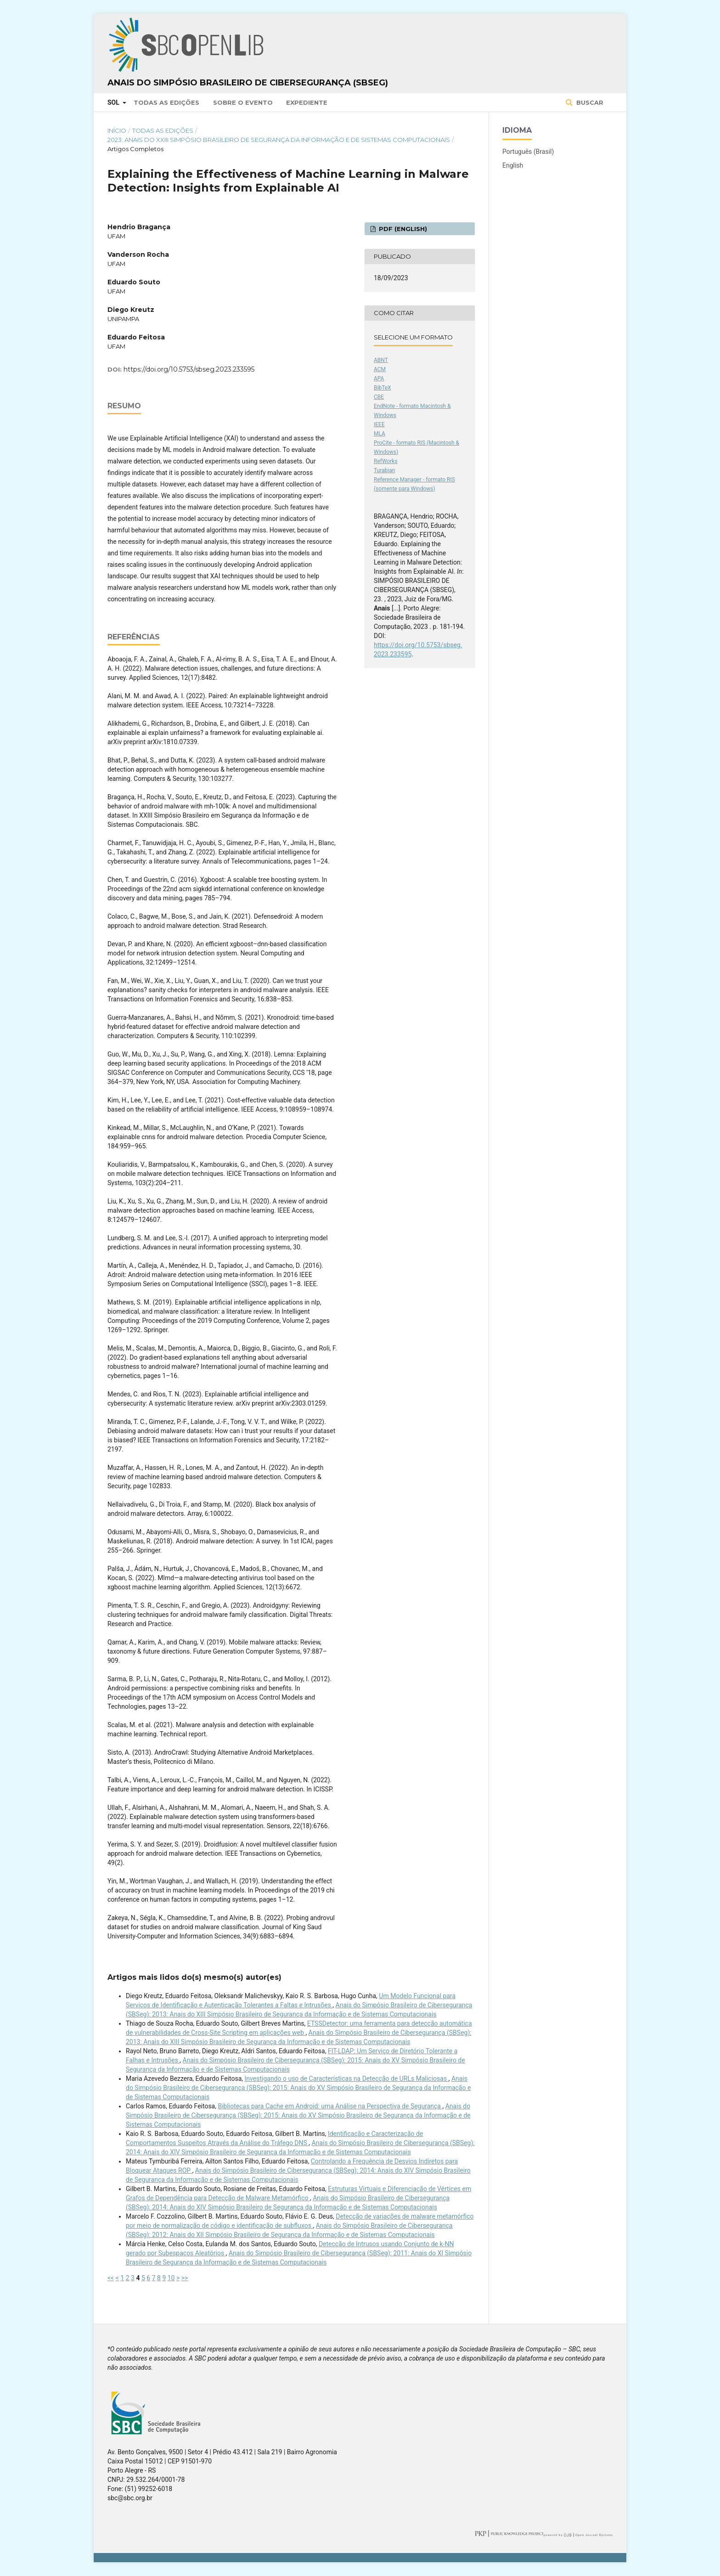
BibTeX (382, 387)
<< (110, 2278)
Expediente (306, 102)
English (512, 165)
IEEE (379, 424)
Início (116, 130)
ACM (380, 369)
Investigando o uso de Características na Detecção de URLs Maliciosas (347, 2078)
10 (171, 2278)
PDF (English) (402, 228)
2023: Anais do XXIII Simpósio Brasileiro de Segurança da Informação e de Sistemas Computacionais (278, 139)
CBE (379, 397)
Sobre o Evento (243, 102)
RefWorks (386, 461)
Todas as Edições (166, 102)
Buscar (588, 102)
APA (379, 378)
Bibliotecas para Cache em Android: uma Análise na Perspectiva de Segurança (330, 2106)
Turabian (384, 470)
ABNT (381, 360)
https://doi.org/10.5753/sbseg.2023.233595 (189, 369)
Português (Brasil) (528, 151)
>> (184, 2278)
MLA (379, 433)
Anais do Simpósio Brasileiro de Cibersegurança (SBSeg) (247, 83)
